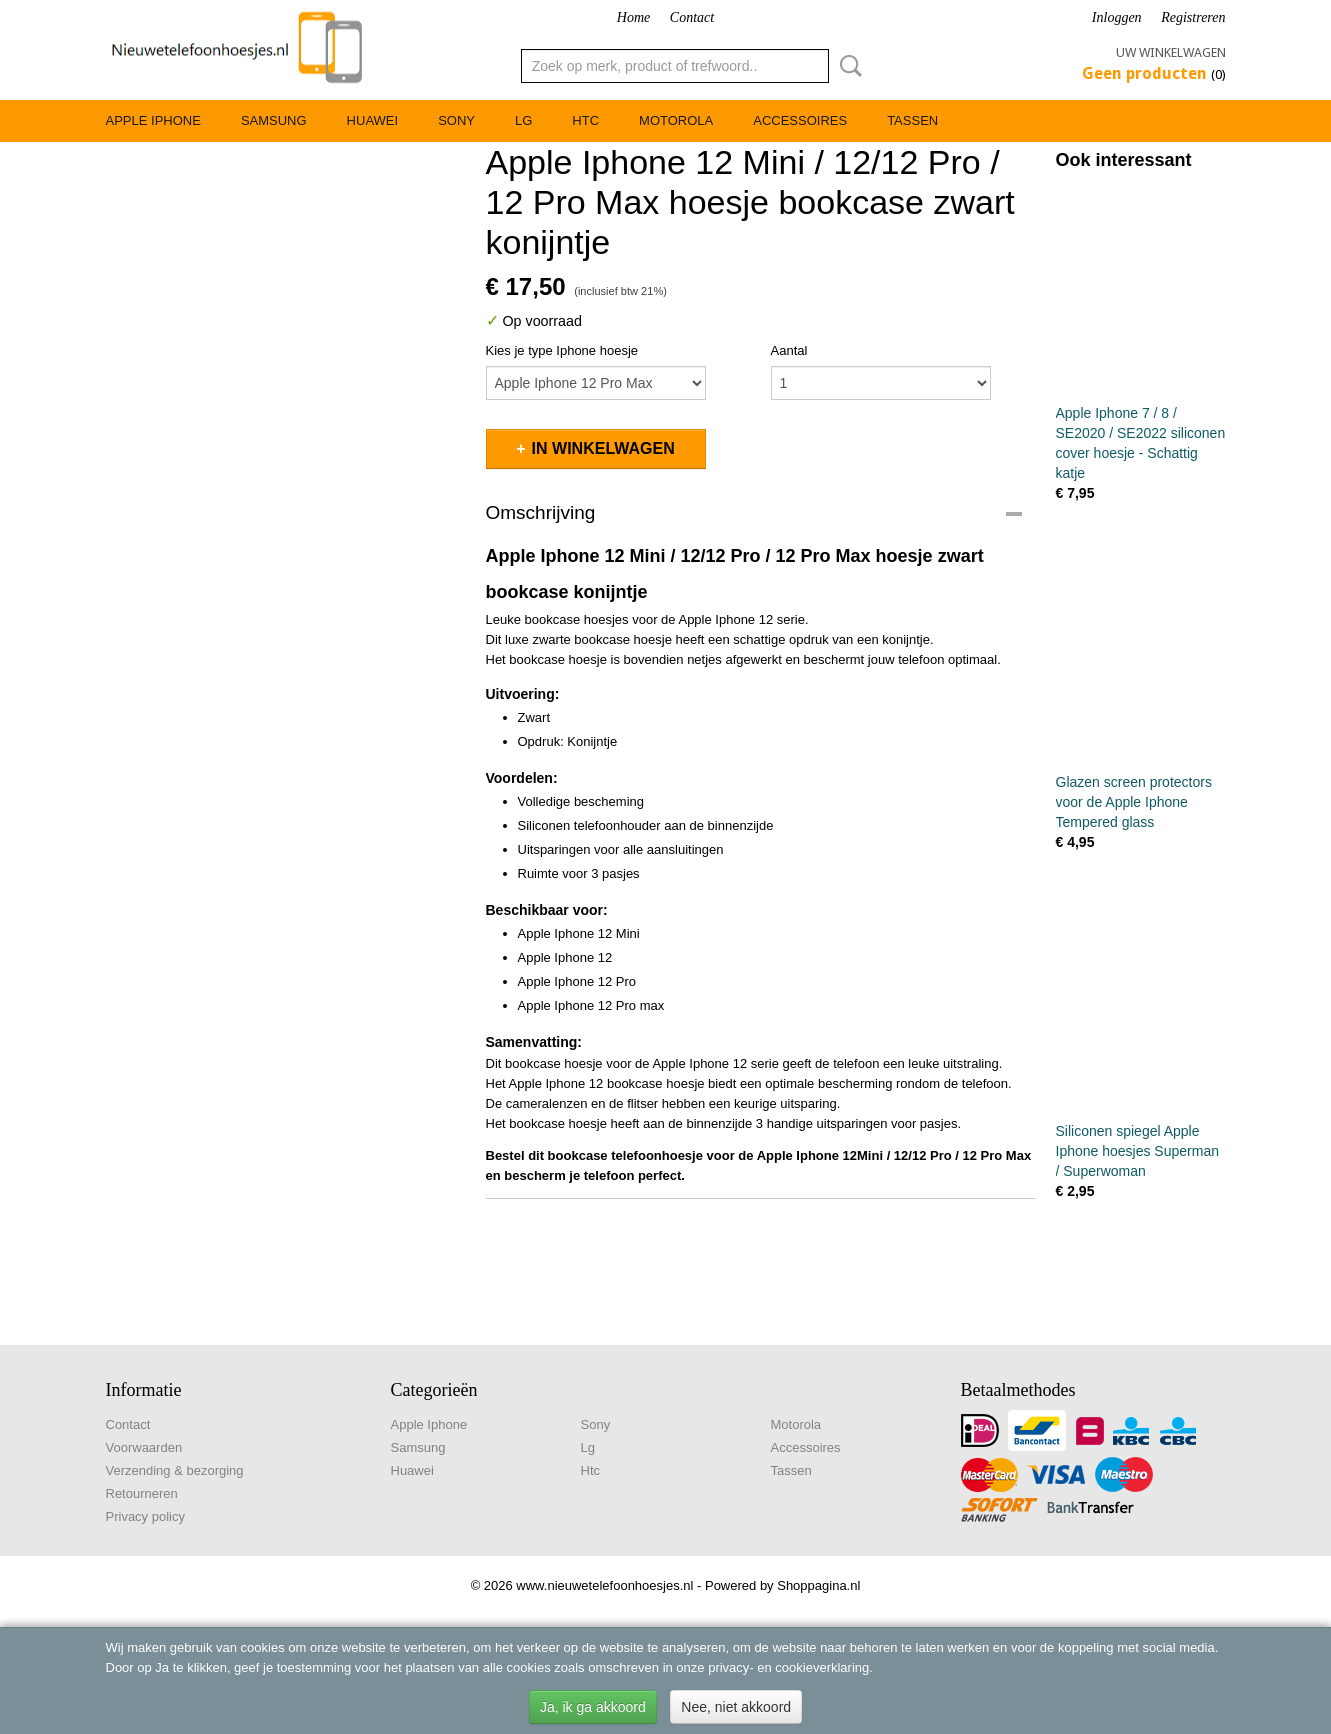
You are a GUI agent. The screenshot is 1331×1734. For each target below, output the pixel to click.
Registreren (1193, 17)
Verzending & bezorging (175, 1470)
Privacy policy (145, 1516)
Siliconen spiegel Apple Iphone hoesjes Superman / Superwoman (1137, 1151)
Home (633, 17)
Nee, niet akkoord (736, 1707)
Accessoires (800, 120)
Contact (692, 17)
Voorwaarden (144, 1447)
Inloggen (1117, 17)
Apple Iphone (153, 120)
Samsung (274, 120)
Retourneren (142, 1493)
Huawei (373, 120)
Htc (585, 120)
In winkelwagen (603, 448)
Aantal (789, 350)
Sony (456, 120)
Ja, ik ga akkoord (593, 1707)
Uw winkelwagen (1171, 52)
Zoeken (847, 66)
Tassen (912, 120)
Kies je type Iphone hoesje (562, 350)
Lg (523, 120)
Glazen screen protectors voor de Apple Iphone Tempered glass (1134, 802)
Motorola (676, 120)
